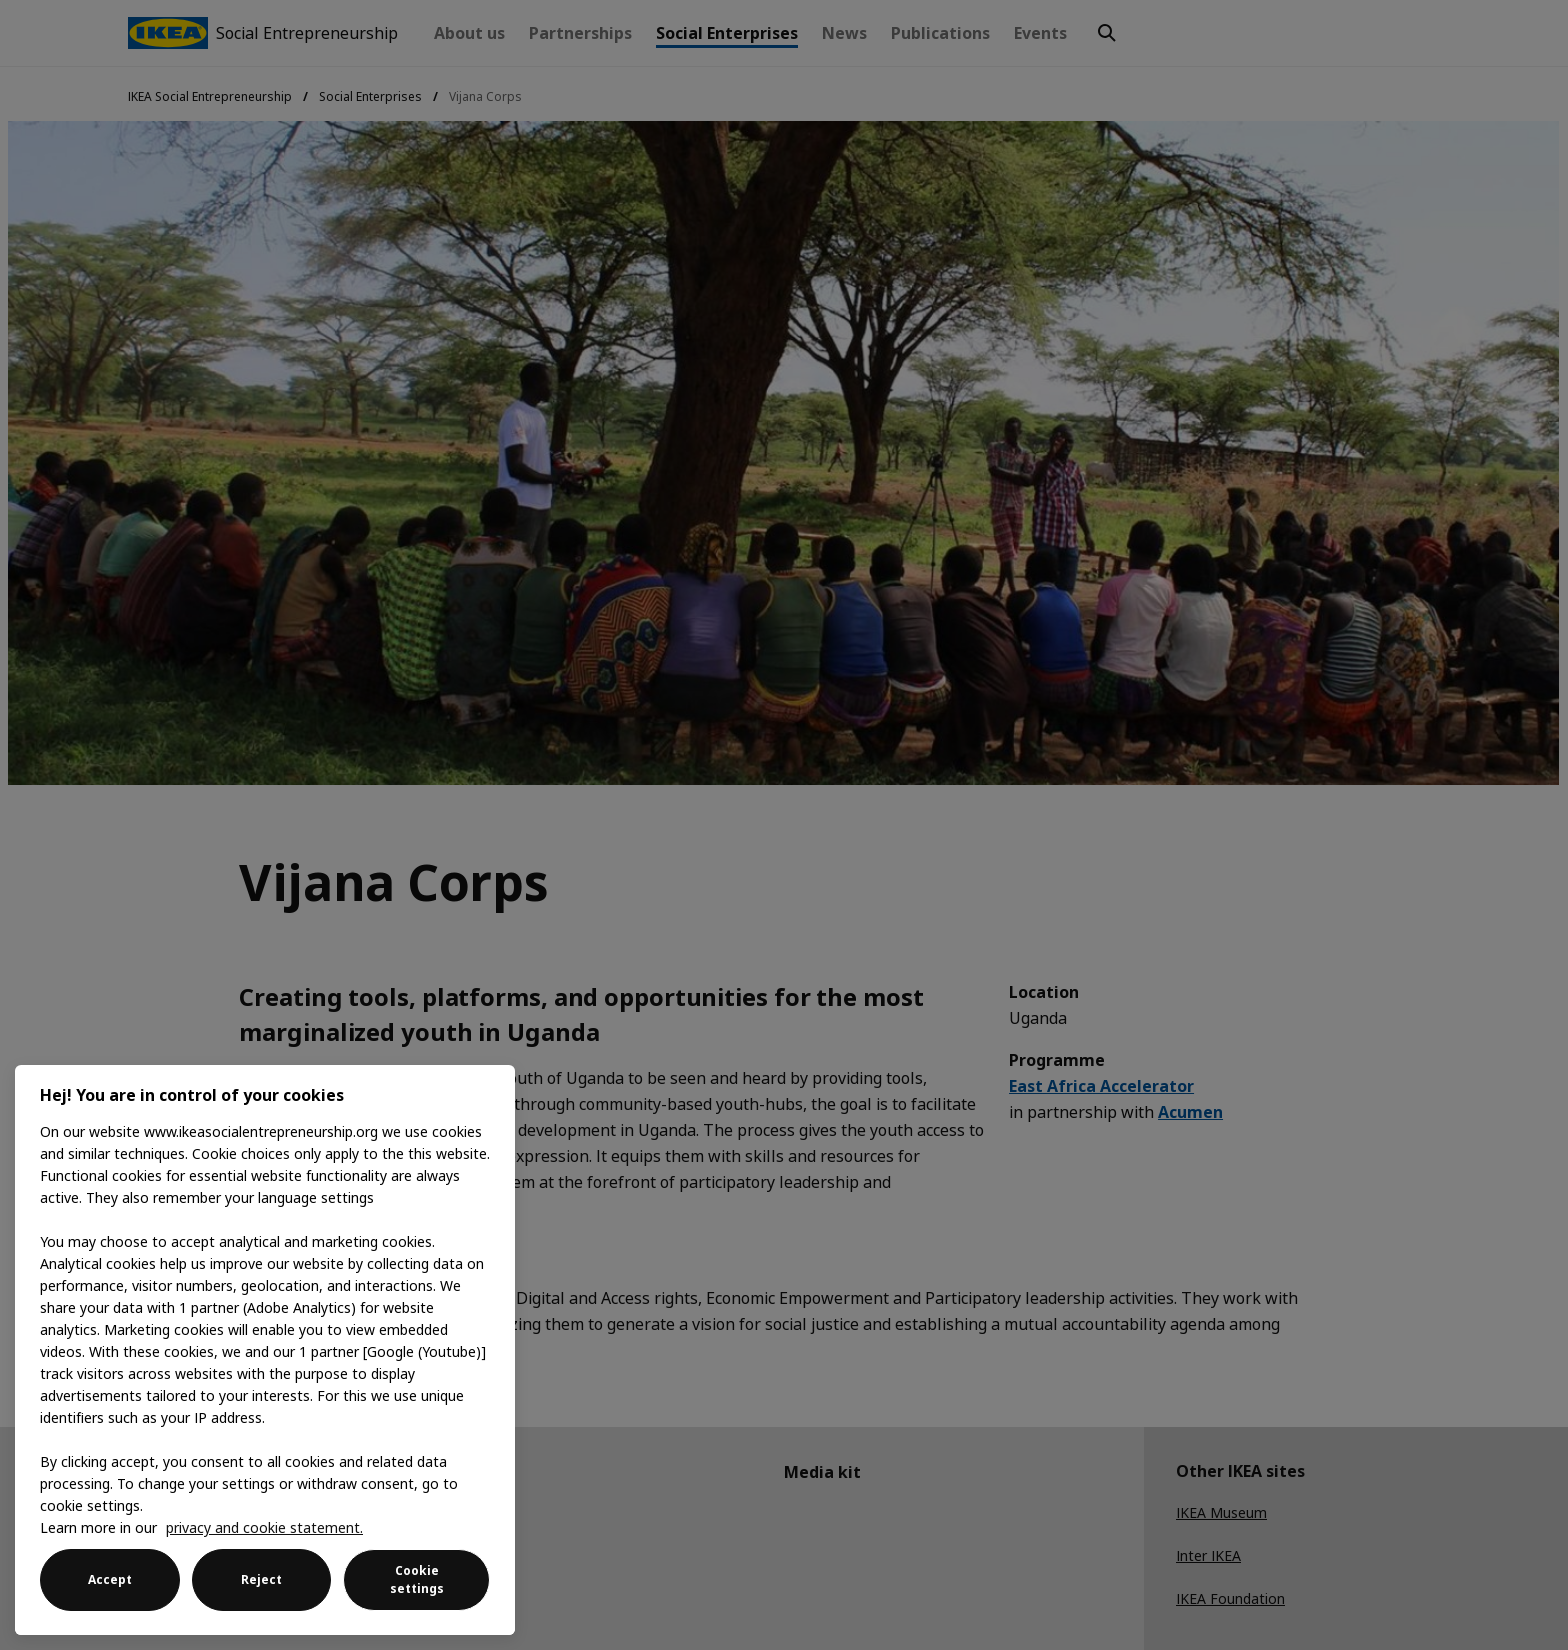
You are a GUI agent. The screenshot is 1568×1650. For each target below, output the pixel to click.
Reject (261, 1579)
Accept (110, 1579)
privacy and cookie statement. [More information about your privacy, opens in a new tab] (264, 1527)
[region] (265, 1350)
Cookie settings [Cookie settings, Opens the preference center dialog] (417, 1579)
